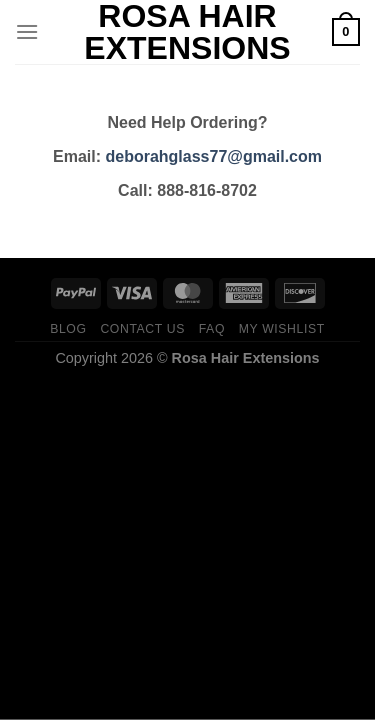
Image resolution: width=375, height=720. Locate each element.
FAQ (212, 329)
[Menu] (27, 31)
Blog (68, 329)
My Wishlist (282, 329)
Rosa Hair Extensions (187, 32)
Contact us (142, 329)
